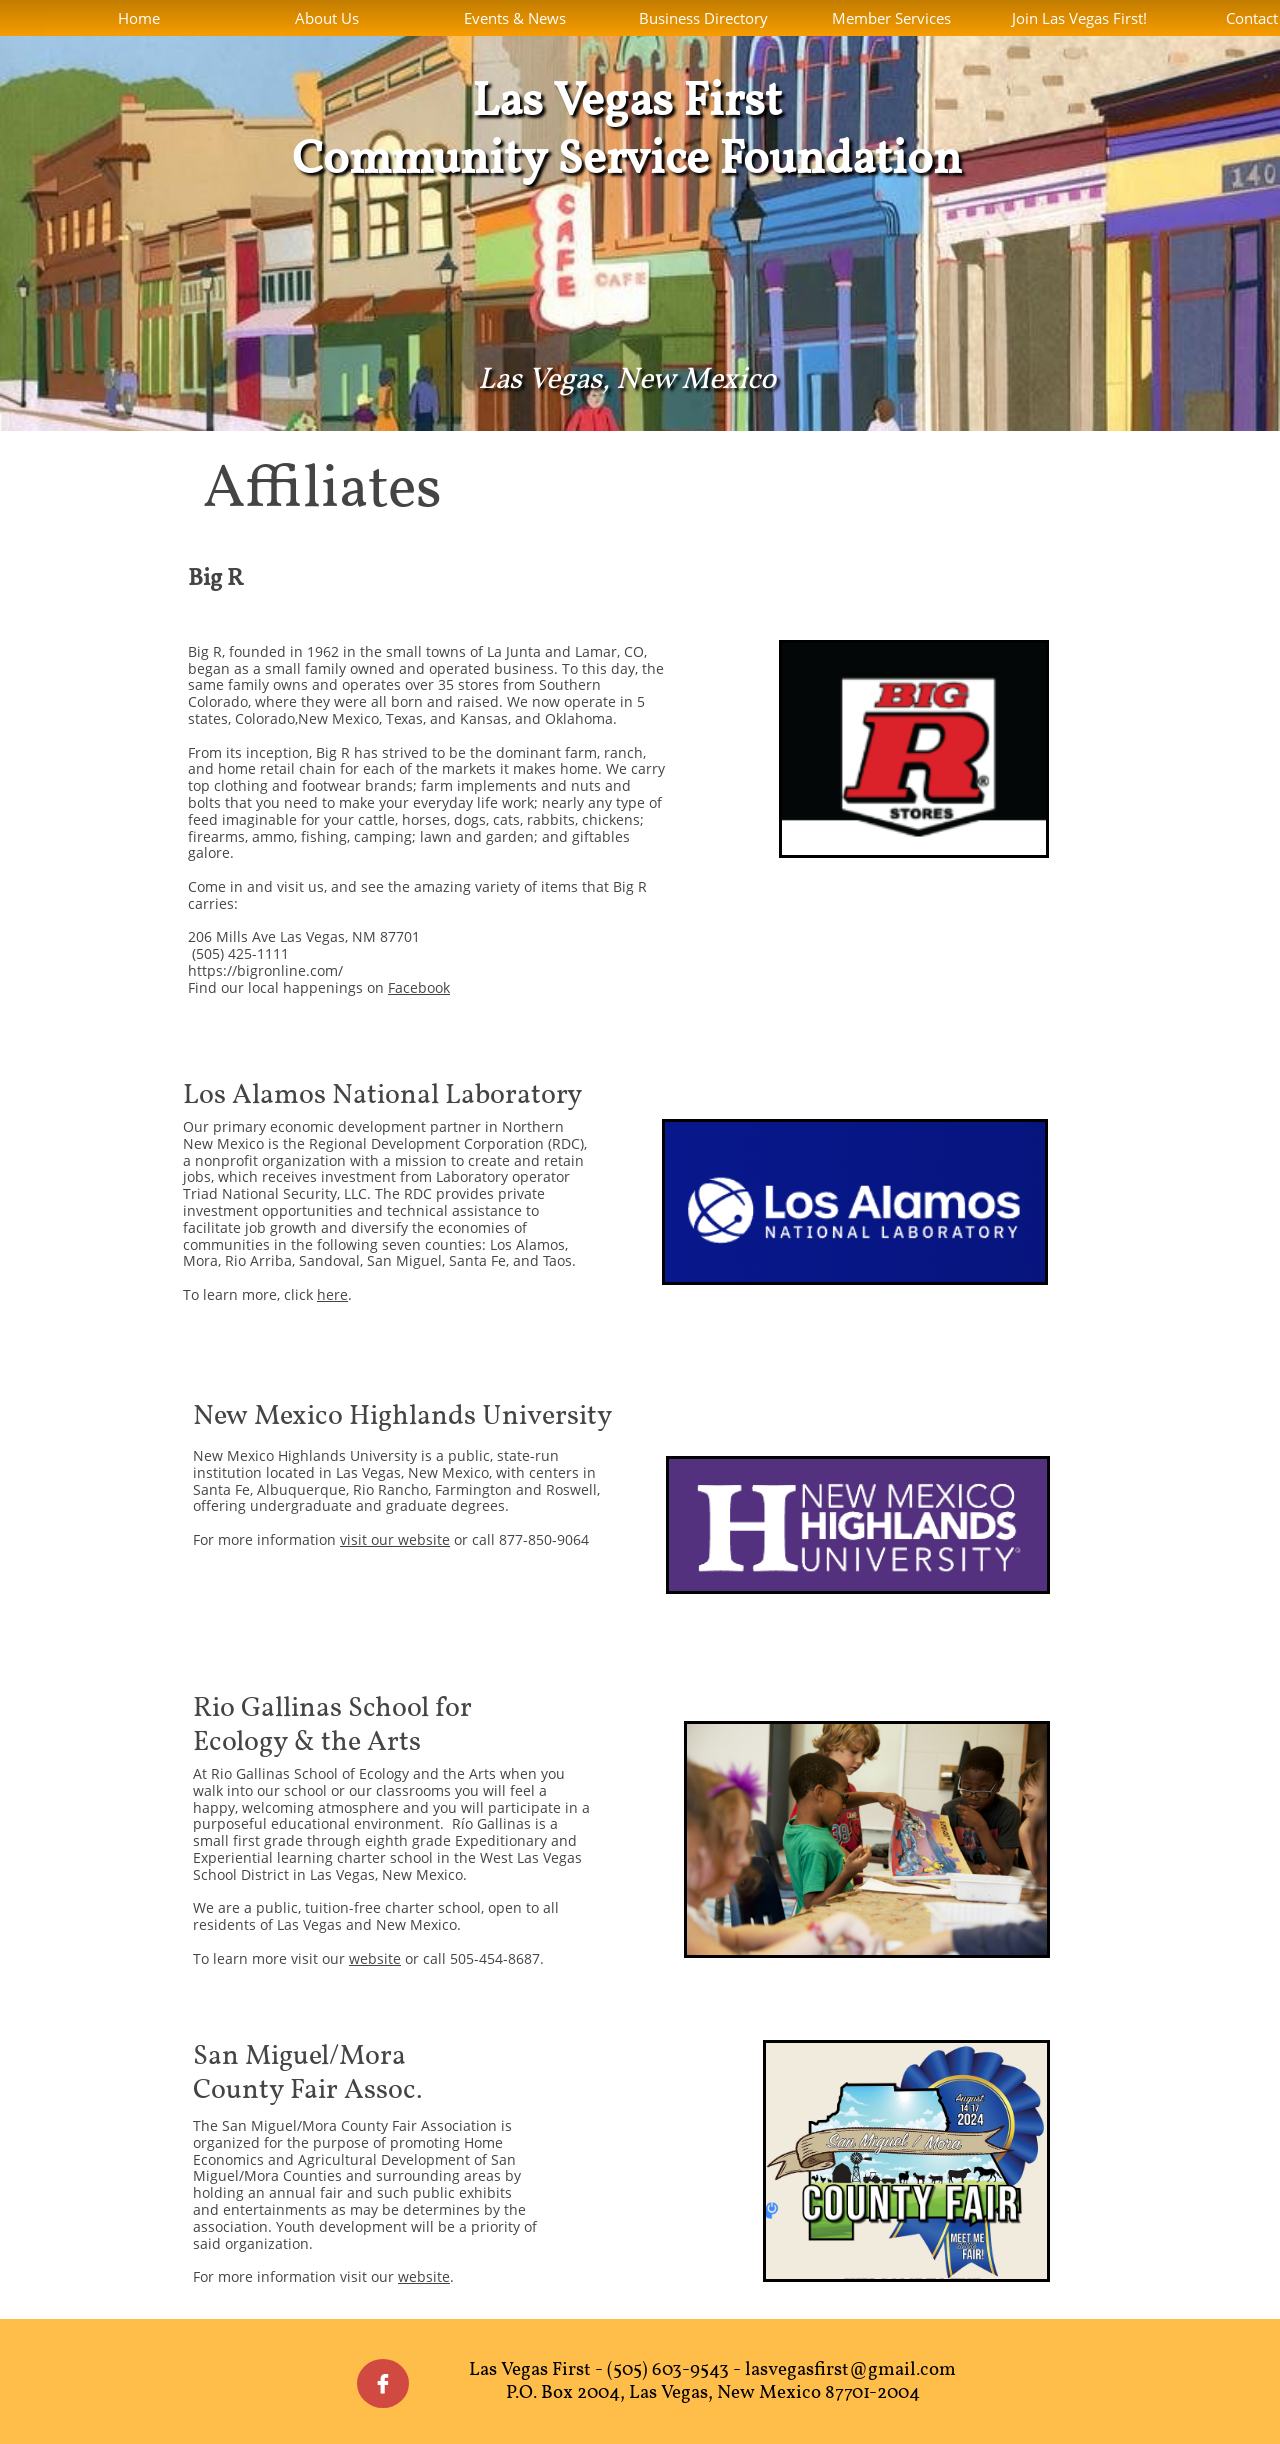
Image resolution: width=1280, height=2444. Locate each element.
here (332, 1294)
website (375, 1958)
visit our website (395, 1539)
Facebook (419, 987)
